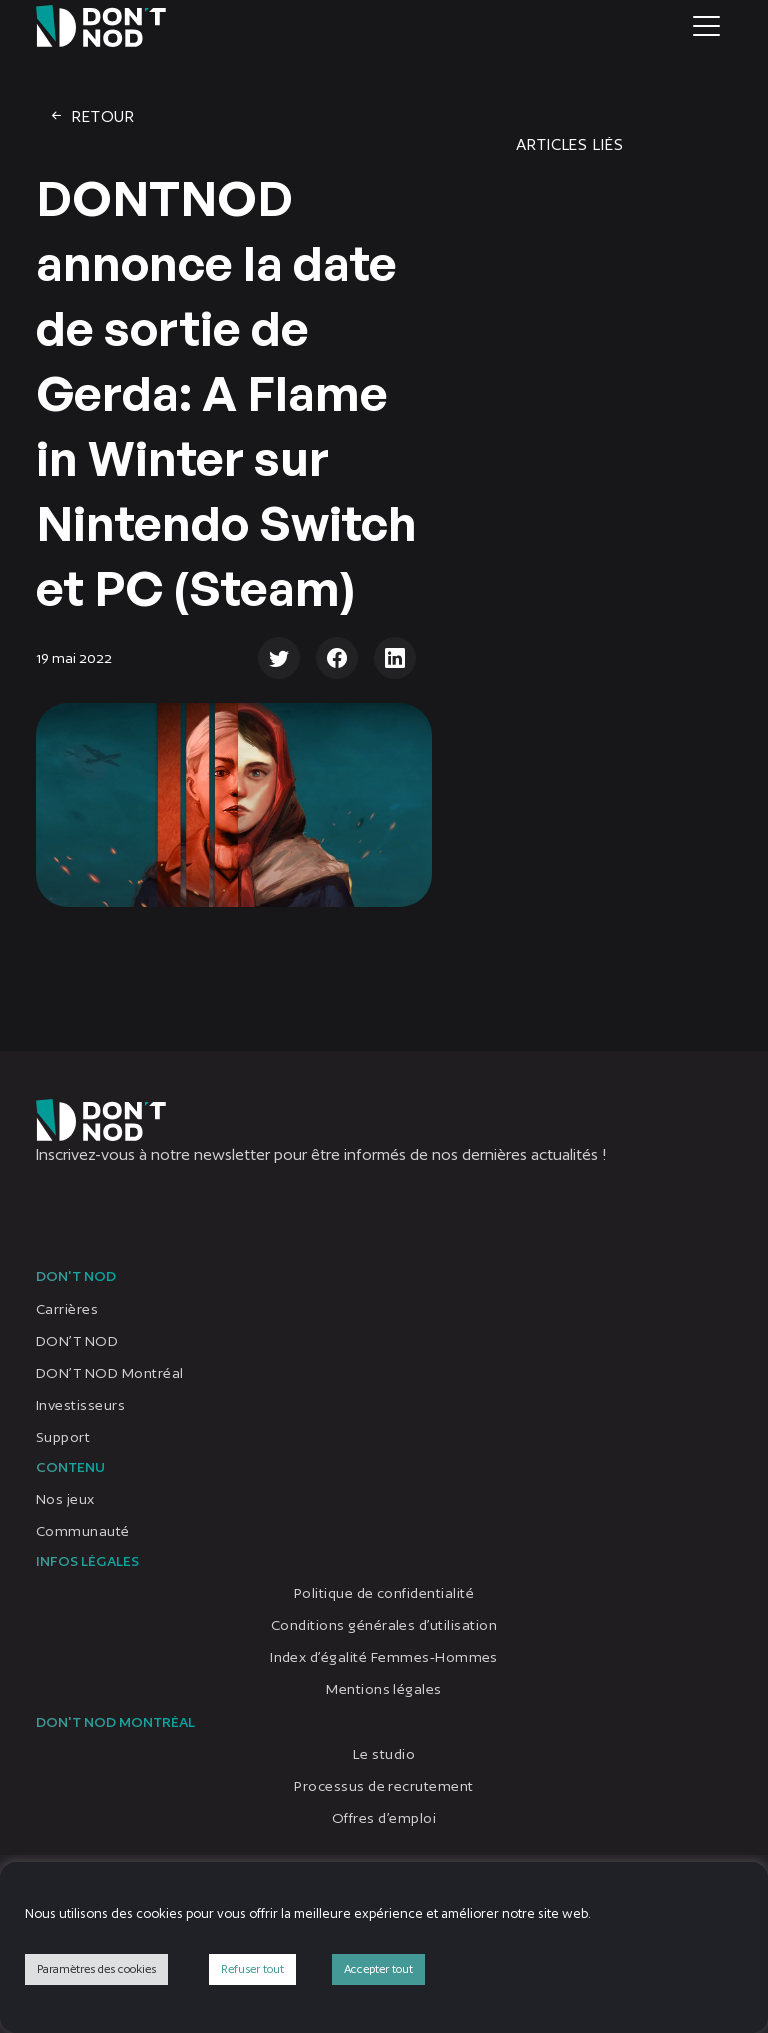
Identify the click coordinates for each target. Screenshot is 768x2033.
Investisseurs (80, 1405)
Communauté (83, 1531)
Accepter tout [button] (378, 1969)
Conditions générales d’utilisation (384, 1625)
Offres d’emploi (384, 1818)
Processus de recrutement (384, 1786)
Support (63, 1437)
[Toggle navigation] (706, 26)
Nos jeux (65, 1499)
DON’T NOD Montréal (110, 1373)
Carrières (67, 1309)
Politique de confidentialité (384, 1593)
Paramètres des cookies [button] (96, 1969)
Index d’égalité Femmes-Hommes (384, 1657)
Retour (91, 116)
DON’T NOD (77, 1341)
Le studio (384, 1754)
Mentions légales (384, 1689)
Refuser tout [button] (252, 1969)
